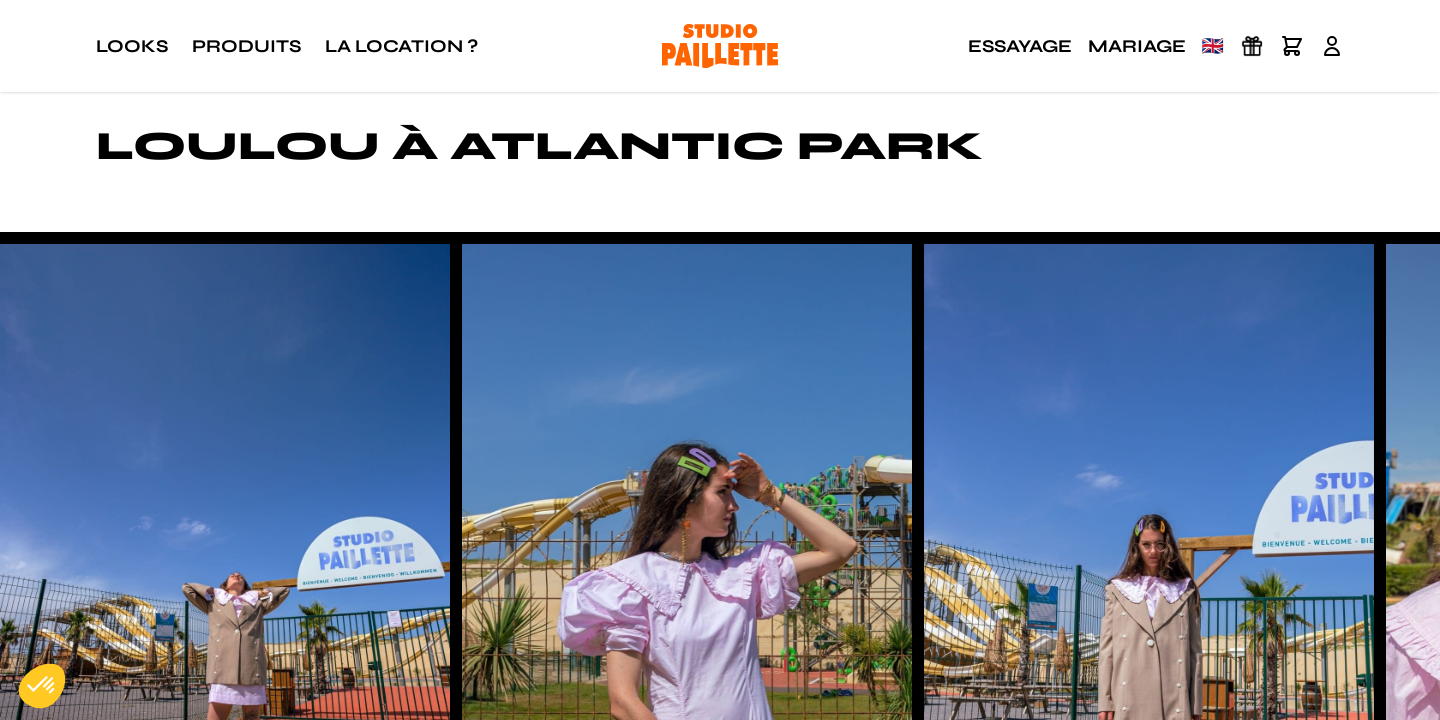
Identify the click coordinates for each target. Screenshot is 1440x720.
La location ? (401, 46)
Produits (246, 46)
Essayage (1020, 46)
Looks (132, 46)
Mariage (1137, 46)
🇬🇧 (1213, 46)
